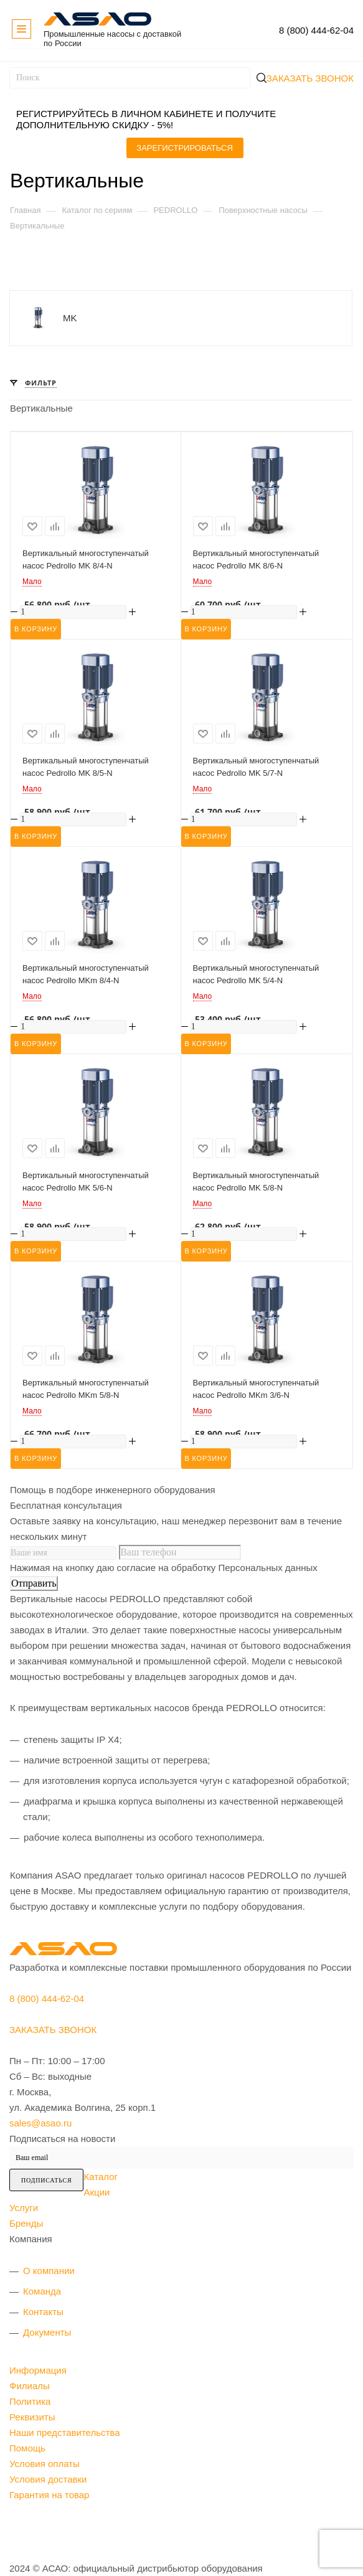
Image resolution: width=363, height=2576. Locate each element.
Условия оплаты (44, 2463)
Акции (96, 2192)
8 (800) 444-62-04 (316, 30)
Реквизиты (32, 2417)
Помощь (27, 2448)
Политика (29, 2401)
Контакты (43, 2311)
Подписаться (46, 2180)
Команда (42, 2291)
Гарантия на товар (49, 2494)
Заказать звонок (310, 78)
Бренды (26, 2223)
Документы (47, 2332)
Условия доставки (48, 2479)
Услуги (23, 2207)
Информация (38, 2370)
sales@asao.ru (40, 2123)
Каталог (100, 2176)
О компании (49, 2270)
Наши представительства (64, 2432)
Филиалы (29, 2385)
